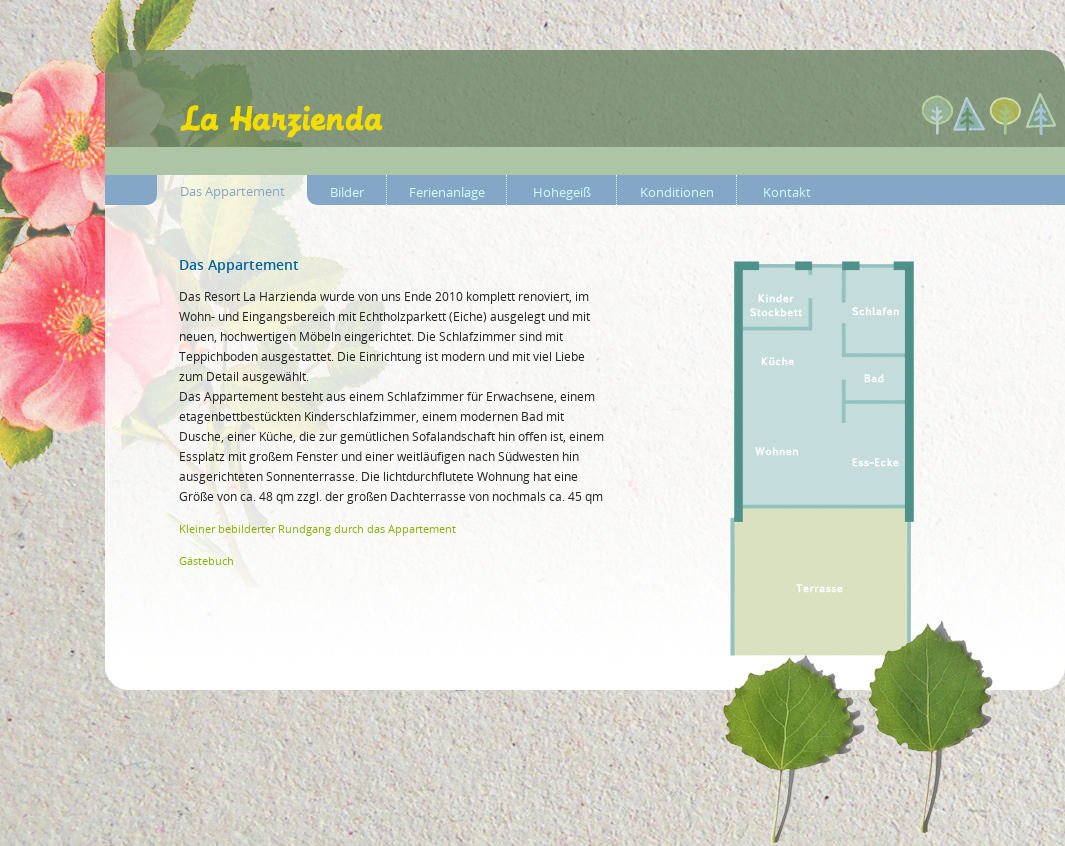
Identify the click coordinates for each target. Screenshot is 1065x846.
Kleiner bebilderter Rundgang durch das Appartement (317, 528)
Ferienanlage (447, 192)
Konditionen (677, 192)
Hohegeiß (562, 192)
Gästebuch (206, 560)
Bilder (347, 192)
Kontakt (787, 192)
